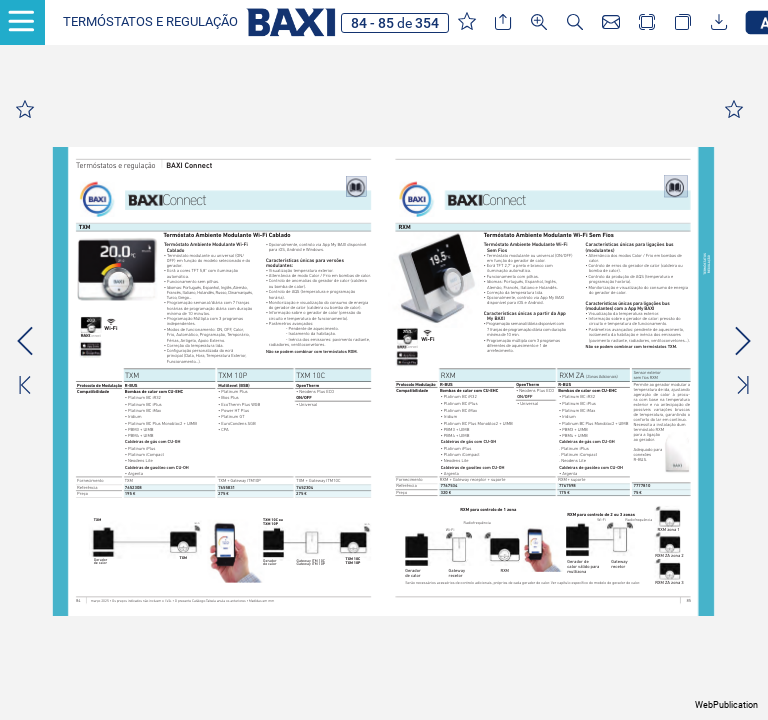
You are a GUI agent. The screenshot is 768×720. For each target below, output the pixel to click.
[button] (150, 22)
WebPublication (726, 705)
